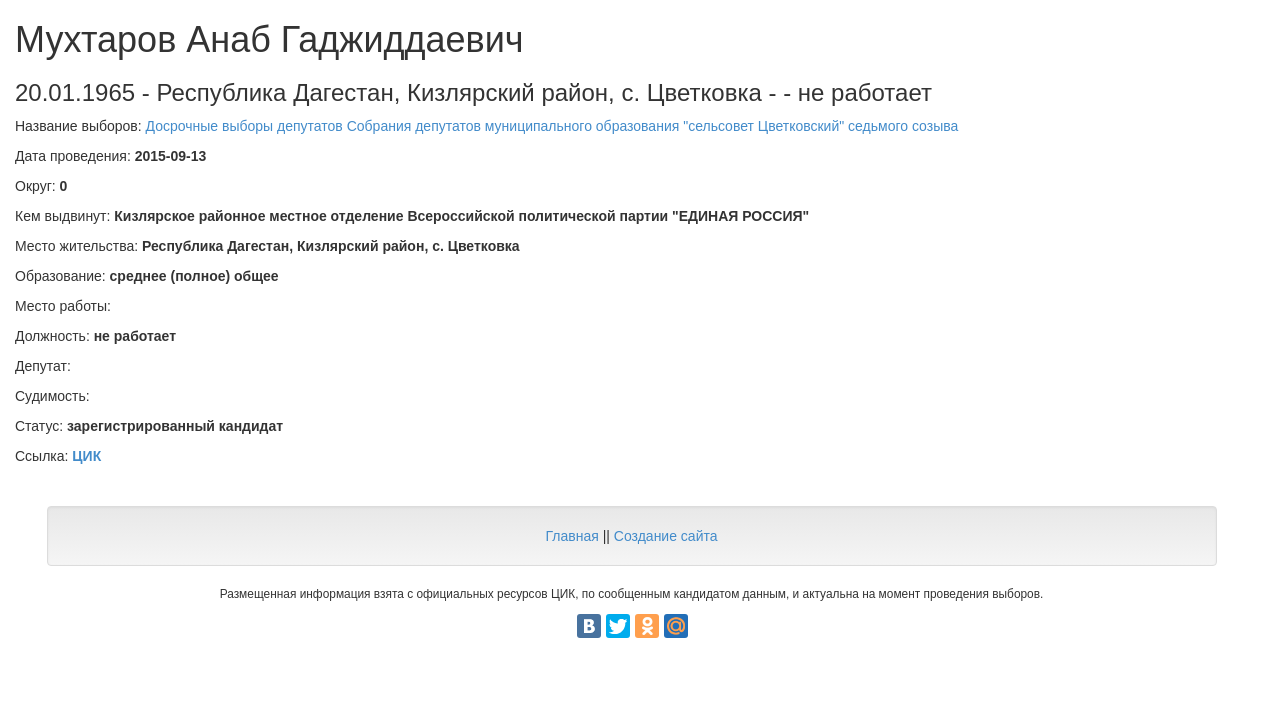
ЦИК (86, 456)
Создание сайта (666, 536)
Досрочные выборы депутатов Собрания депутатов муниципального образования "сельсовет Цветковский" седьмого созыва (552, 126)
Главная (571, 536)
